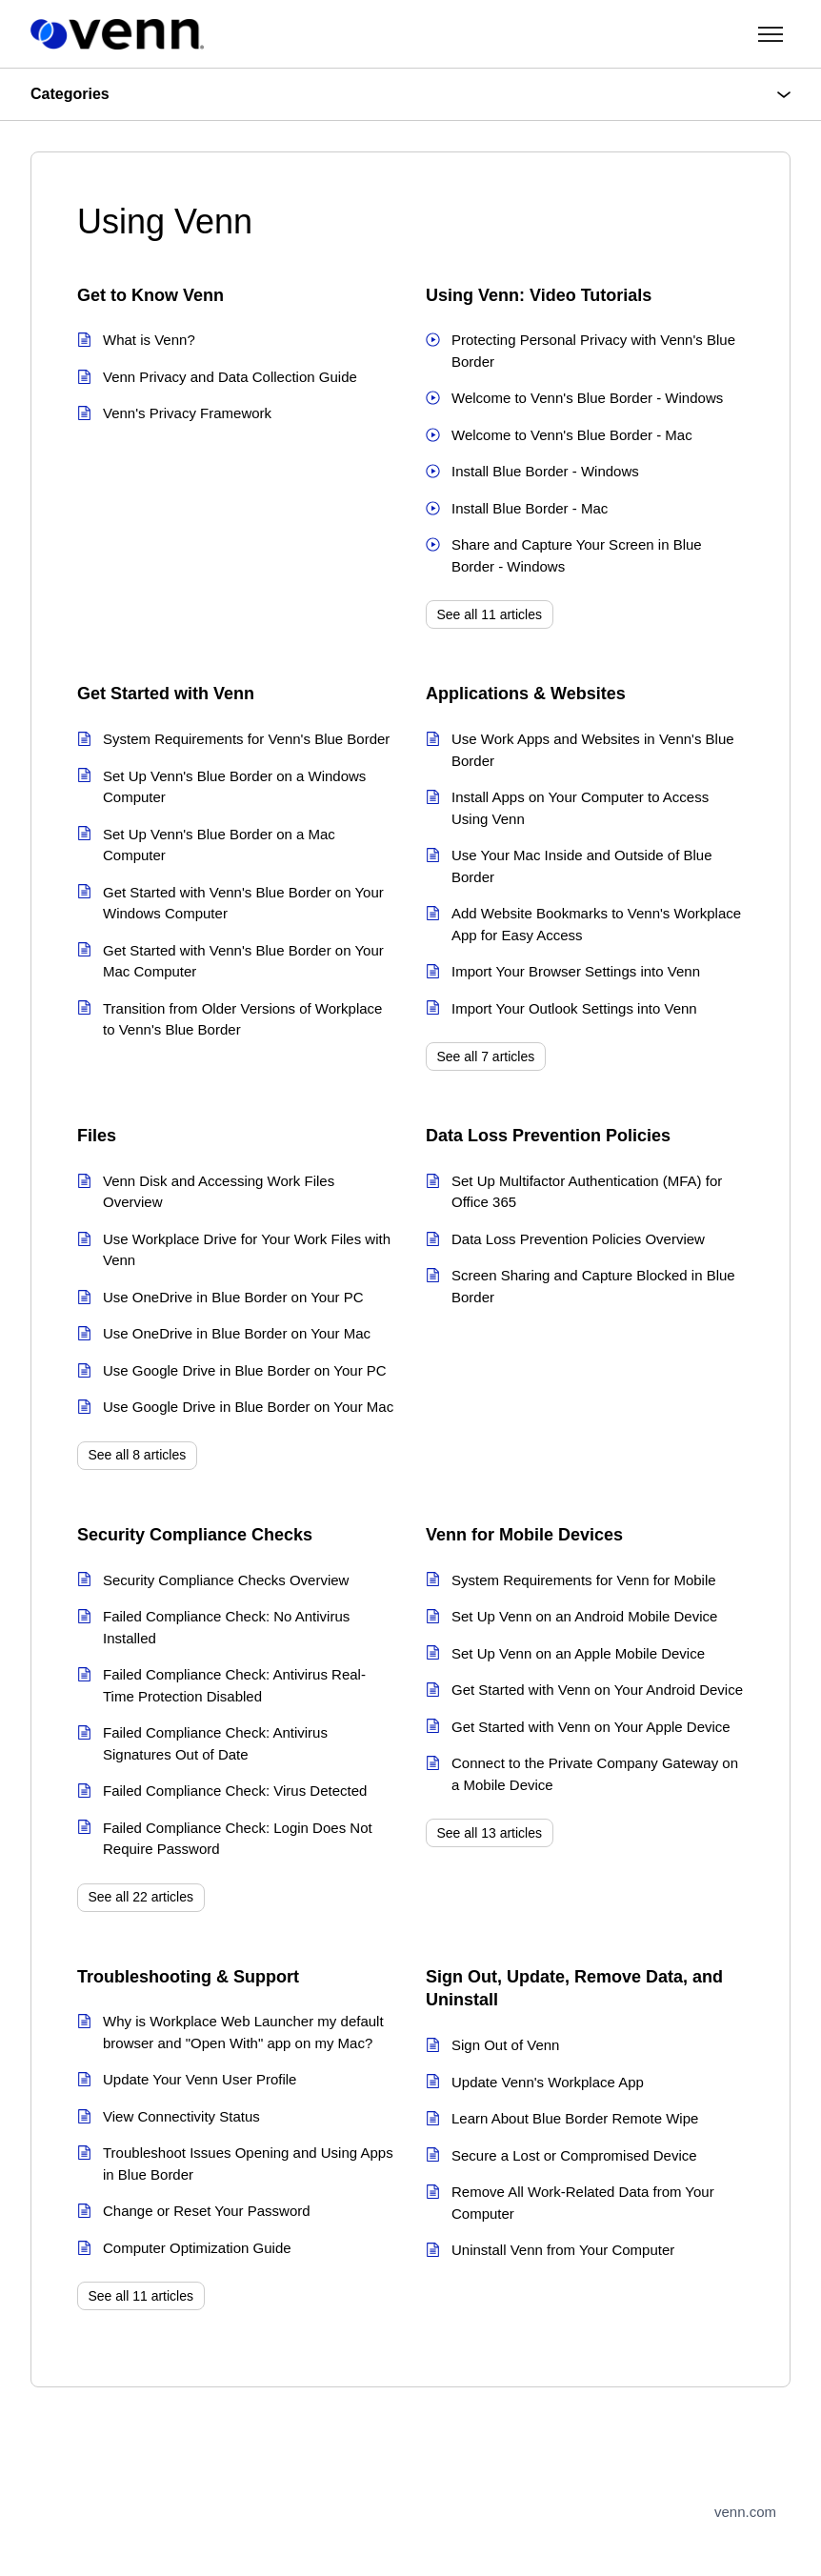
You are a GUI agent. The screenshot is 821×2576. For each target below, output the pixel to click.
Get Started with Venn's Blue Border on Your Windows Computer (243, 903)
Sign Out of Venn (505, 2045)
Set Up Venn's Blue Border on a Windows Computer (234, 787)
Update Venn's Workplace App (547, 2082)
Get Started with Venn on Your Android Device (597, 1689)
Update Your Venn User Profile (199, 2079)
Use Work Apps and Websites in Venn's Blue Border (592, 750)
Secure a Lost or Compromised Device (574, 2155)
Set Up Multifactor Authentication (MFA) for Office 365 (586, 1192)
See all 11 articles (490, 614)
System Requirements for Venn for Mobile (583, 1580)
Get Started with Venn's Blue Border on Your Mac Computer (243, 961)
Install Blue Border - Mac (529, 508)
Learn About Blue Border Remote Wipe (574, 2118)
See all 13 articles (490, 1833)
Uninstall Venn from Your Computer (562, 2250)
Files (96, 1135)
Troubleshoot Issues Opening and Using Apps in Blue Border (248, 2163)
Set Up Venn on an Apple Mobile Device (578, 1653)
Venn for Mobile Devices (524, 1534)
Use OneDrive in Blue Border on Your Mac (236, 1333)
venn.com (745, 2512)
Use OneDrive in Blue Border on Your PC (233, 1297)
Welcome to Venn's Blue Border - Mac (571, 435)
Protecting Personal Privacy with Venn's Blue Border (593, 351)
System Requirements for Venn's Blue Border (246, 739)
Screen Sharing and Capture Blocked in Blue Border (593, 1286)
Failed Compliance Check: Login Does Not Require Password (237, 1839)
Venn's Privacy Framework (187, 413)
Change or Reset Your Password (206, 2211)
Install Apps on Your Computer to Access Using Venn (580, 808)
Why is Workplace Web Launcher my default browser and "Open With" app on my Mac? (243, 2032)
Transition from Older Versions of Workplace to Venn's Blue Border (242, 1019)
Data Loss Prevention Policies (548, 1135)
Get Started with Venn (165, 693)
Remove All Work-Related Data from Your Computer (582, 2203)
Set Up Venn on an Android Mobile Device (584, 1616)
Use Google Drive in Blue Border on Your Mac (248, 1407)
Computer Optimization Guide (197, 2248)
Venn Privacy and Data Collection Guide (230, 377)
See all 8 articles (138, 1454)
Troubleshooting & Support (188, 1976)
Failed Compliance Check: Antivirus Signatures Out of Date (215, 1743)
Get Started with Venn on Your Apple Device (591, 1727)
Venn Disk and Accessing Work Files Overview (218, 1192)
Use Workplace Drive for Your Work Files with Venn (246, 1250)
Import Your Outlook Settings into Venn (574, 1008)
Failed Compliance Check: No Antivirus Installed (226, 1627)
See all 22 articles (141, 1896)
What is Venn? (149, 340)
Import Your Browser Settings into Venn (575, 971)
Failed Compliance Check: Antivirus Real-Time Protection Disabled (234, 1685)
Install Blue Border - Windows (545, 471)
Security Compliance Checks (194, 1534)
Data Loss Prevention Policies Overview (578, 1239)
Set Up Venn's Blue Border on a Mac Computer (219, 845)
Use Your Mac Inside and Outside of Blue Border (581, 866)
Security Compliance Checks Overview (226, 1580)
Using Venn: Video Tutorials (538, 295)
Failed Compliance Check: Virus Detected (235, 1790)
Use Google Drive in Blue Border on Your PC (245, 1370)
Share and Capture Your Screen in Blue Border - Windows (576, 555)
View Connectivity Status (181, 2116)
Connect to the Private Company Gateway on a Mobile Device (594, 1774)
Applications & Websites (526, 693)
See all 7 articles (486, 1056)
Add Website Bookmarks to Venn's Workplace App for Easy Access (596, 924)
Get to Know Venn (150, 295)
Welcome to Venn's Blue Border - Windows (587, 398)
